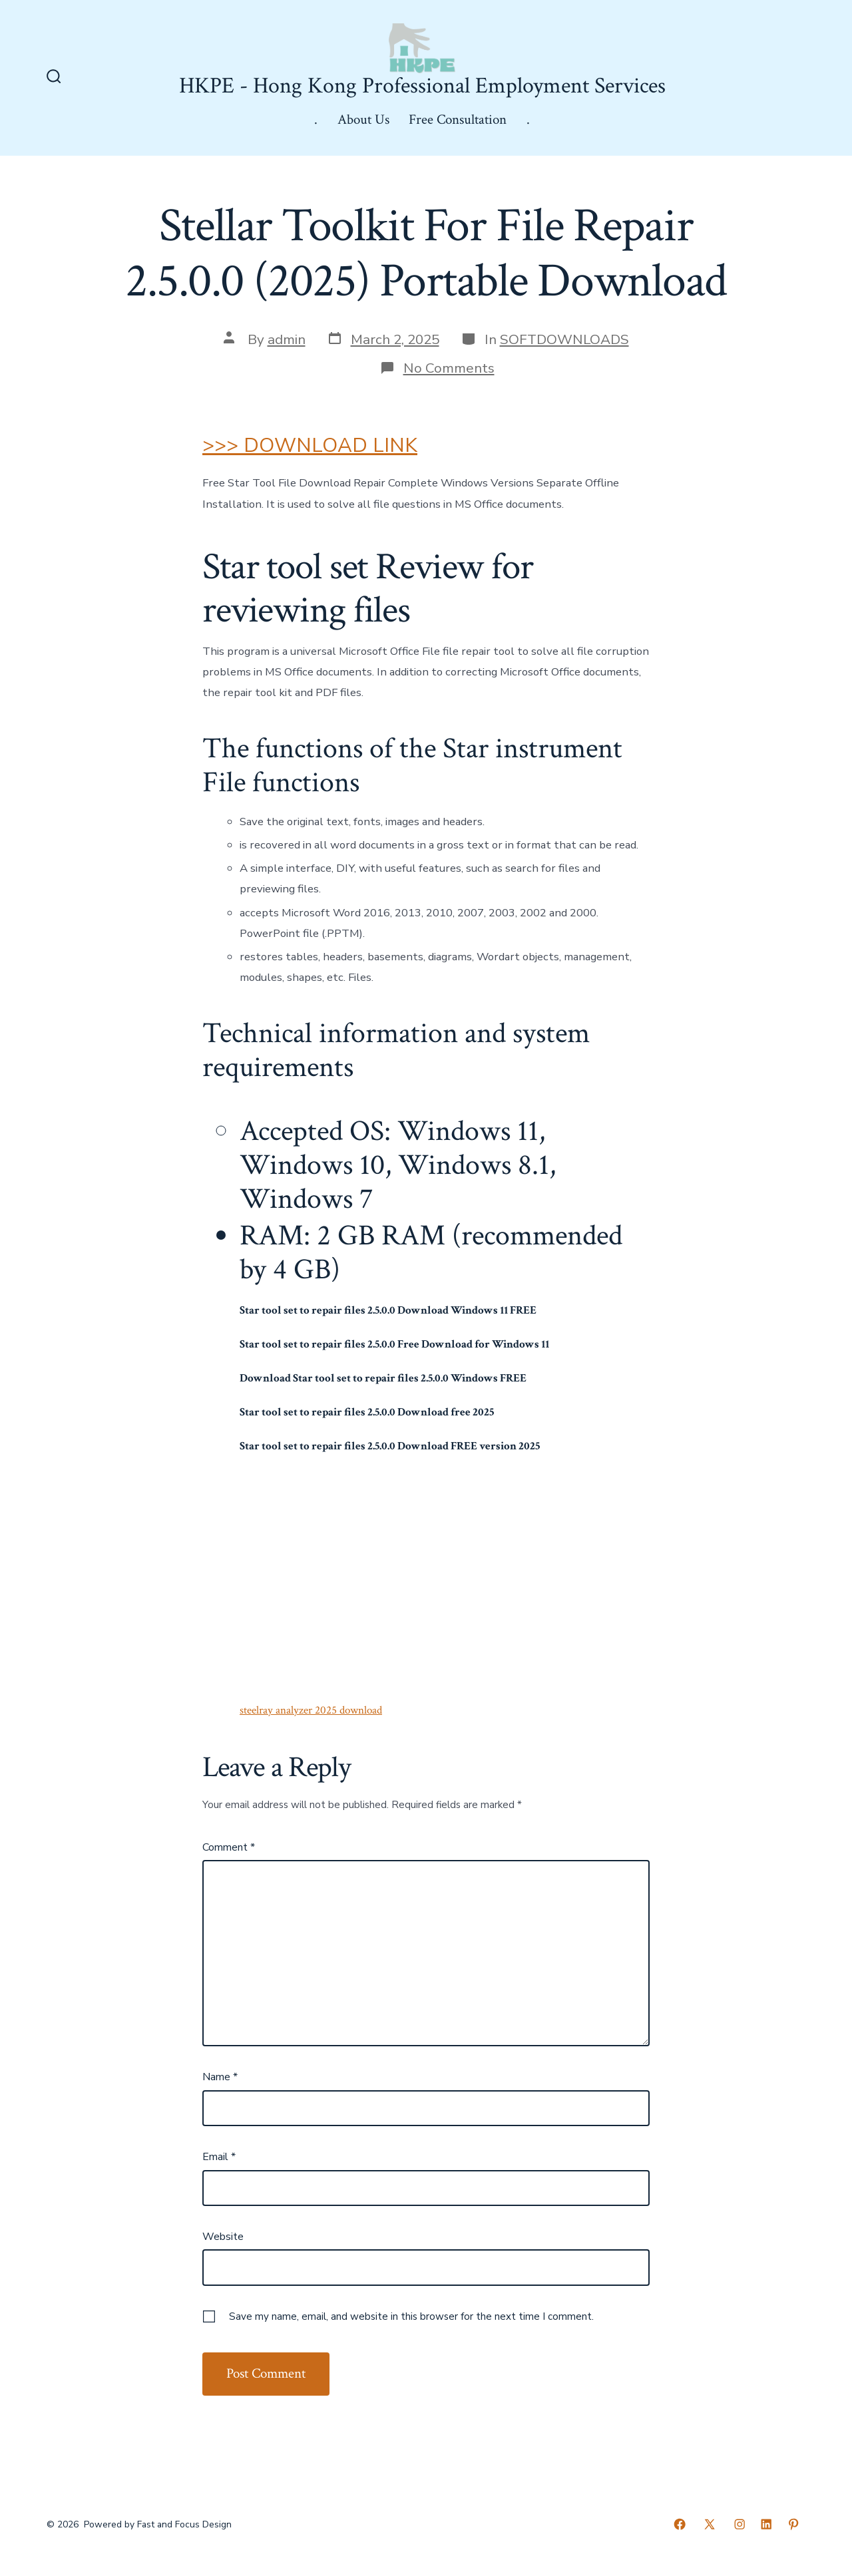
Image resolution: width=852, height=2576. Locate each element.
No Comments (449, 368)
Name (220, 2077)
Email (219, 2156)
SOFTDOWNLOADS (564, 339)
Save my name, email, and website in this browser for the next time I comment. (411, 2316)
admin (287, 339)
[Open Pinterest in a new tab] (793, 2524)
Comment (228, 1847)
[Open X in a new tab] (709, 2524)
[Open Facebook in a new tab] (680, 2524)
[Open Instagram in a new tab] (739, 2524)
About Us (363, 119)
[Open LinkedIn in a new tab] (766, 2524)
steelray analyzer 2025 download (311, 1710)
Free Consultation (458, 119)
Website (223, 2236)
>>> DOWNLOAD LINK (309, 445)
